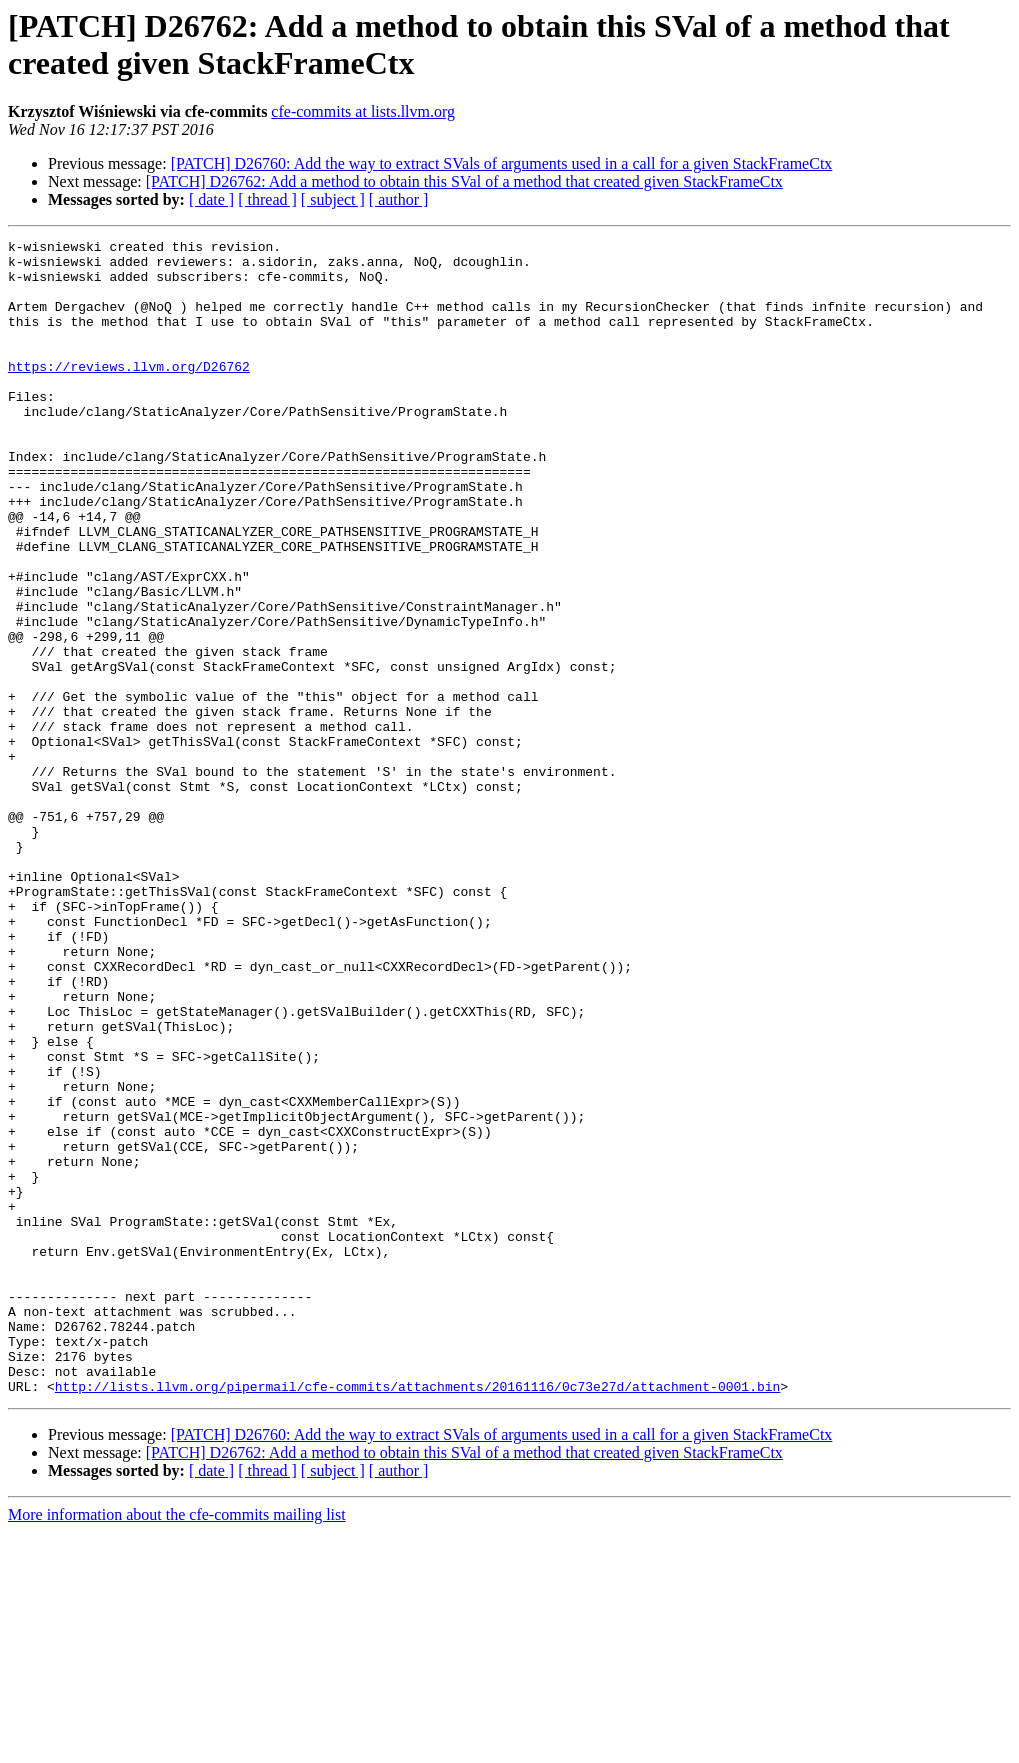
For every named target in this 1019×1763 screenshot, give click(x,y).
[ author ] (399, 199)
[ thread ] (267, 199)
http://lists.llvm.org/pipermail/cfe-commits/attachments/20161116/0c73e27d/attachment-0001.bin (417, 1617)
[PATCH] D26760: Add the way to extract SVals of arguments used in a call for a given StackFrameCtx (502, 163)
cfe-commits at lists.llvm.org (363, 111)
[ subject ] (333, 199)
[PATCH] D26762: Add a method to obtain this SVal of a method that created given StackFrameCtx (464, 181)
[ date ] (211, 199)
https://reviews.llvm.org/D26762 (129, 393)
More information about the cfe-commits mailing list (177, 1745)
